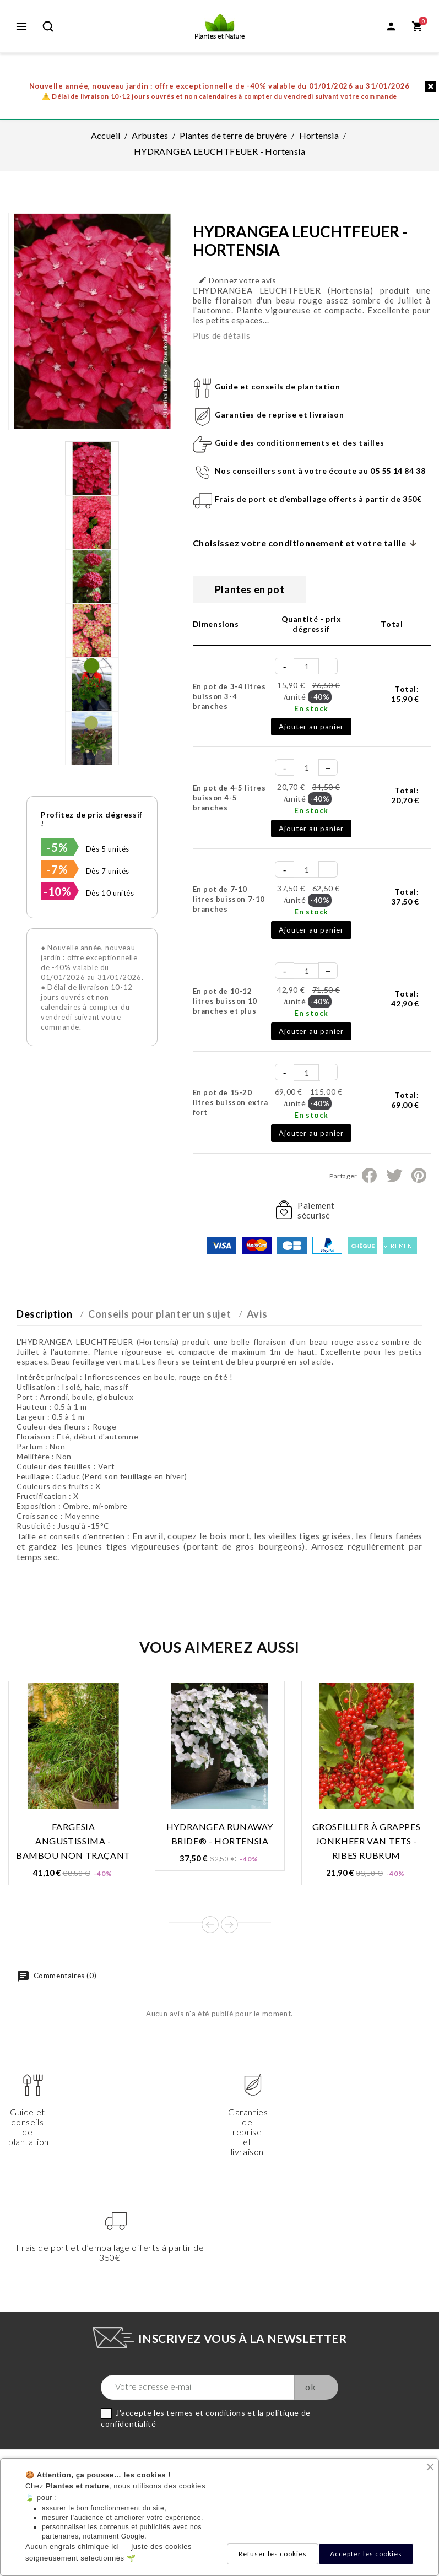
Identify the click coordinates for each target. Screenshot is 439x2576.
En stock (311, 708)
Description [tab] (45, 1314)
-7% (57, 869)
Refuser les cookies (273, 2554)
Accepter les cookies (366, 2554)
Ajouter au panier (311, 726)
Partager (369, 1176)
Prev (210, 1924)
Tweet (394, 1176)
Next (229, 1924)
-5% (57, 847)
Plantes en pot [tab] (249, 589)
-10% (57, 891)
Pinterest (418, 1176)
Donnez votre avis (237, 280)
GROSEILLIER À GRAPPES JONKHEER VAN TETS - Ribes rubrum (366, 1840)
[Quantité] (307, 666)
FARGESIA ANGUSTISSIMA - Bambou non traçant (73, 1840)
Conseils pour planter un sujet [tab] (159, 1314)
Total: (405, 693)
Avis (257, 1314)
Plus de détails (222, 335)
